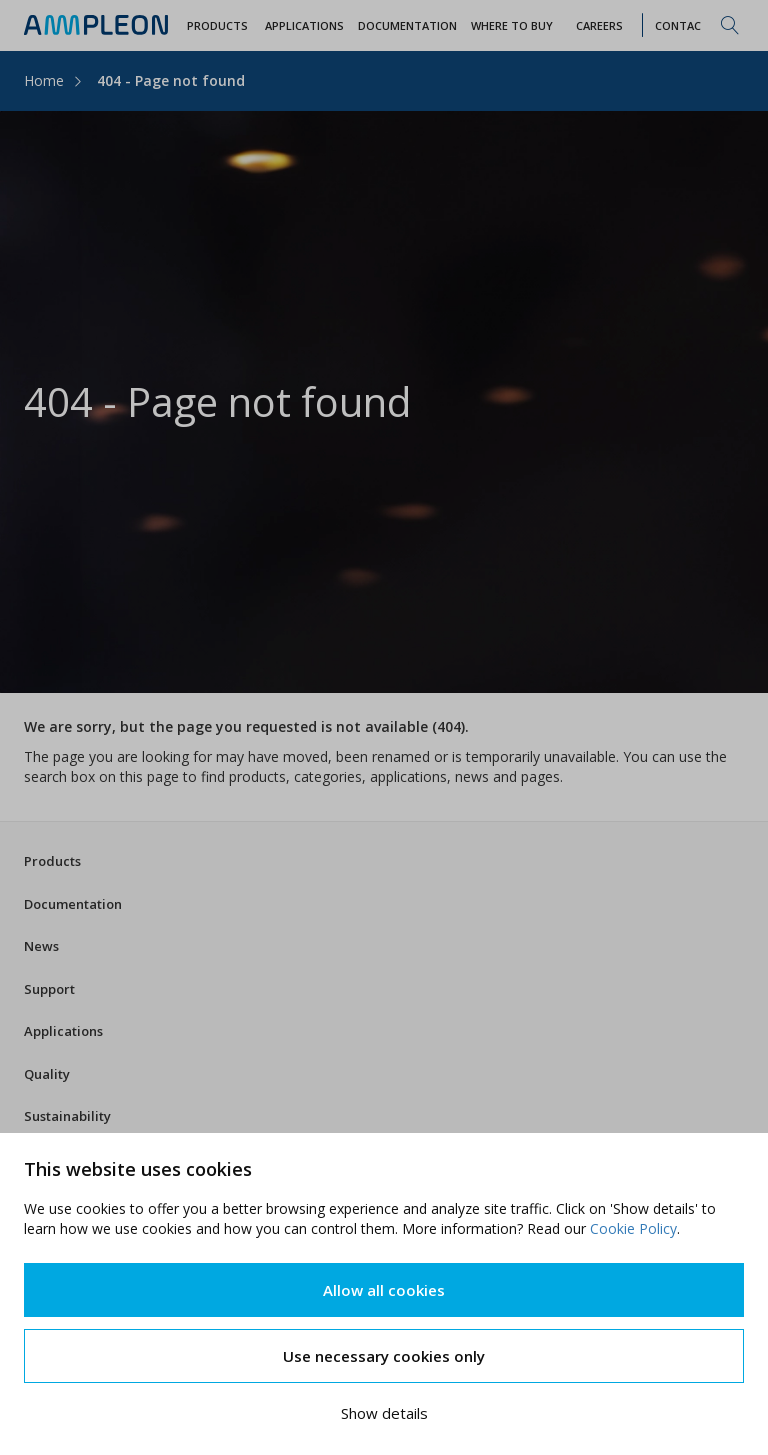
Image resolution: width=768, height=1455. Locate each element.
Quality (47, 1074)
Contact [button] (682, 25)
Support (49, 989)
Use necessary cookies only (384, 1356)
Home (44, 80)
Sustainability (67, 1116)
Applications (63, 1031)
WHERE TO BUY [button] (512, 25)
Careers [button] (599, 25)
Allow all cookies (384, 1290)
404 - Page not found (171, 80)
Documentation (73, 904)
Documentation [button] (407, 25)
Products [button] (217, 25)
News (41, 946)
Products (52, 861)
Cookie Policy (633, 1228)
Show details (384, 1413)
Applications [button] (304, 25)
